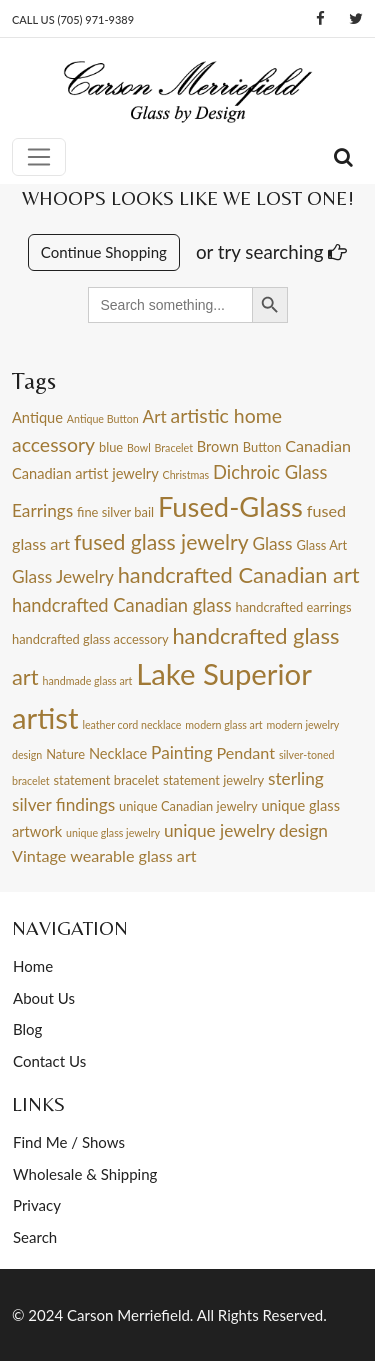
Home (33, 966)
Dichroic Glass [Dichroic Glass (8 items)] (270, 472)
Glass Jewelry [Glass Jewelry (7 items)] (63, 576)
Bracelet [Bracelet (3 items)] (174, 447)
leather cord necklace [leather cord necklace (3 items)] (131, 724)
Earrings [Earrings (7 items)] (42, 510)
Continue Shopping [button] (104, 252)
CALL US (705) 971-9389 (73, 19)
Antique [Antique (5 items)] (37, 417)
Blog (27, 1029)
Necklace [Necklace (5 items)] (118, 753)
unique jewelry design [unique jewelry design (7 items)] (246, 830)
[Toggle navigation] (39, 157)
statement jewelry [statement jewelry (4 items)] (213, 780)
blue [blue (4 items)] (111, 447)
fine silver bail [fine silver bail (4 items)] (115, 512)
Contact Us (49, 1061)
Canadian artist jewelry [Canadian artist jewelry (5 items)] (85, 473)
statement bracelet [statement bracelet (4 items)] (106, 780)
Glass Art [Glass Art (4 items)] (321, 545)
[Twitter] (356, 18)
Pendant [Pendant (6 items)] (245, 752)
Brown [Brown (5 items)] (218, 446)
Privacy (37, 1205)
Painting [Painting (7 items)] (182, 752)
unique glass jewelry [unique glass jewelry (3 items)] (113, 832)
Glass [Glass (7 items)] (272, 543)
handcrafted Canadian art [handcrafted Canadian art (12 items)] (239, 574)
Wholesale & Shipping (85, 1174)
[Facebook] (320, 18)
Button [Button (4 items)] (262, 447)
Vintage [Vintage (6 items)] (39, 855)
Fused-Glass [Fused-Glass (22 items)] (230, 506)
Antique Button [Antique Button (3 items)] (103, 418)
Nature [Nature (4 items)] (65, 754)
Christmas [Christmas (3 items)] (186, 474)
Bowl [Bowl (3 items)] (139, 447)
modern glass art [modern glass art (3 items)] (223, 724)
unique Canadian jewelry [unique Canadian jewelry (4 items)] (188, 806)
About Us (44, 998)
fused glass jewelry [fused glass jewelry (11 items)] (161, 542)
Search (35, 1237)
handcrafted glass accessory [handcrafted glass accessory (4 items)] (90, 639)
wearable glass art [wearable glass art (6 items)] (133, 855)
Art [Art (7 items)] (155, 416)
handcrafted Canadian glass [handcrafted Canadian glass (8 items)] (122, 605)
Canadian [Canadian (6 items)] (318, 445)
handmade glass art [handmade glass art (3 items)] (88, 680)
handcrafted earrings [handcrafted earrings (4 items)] (293, 607)
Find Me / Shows (69, 1142)
